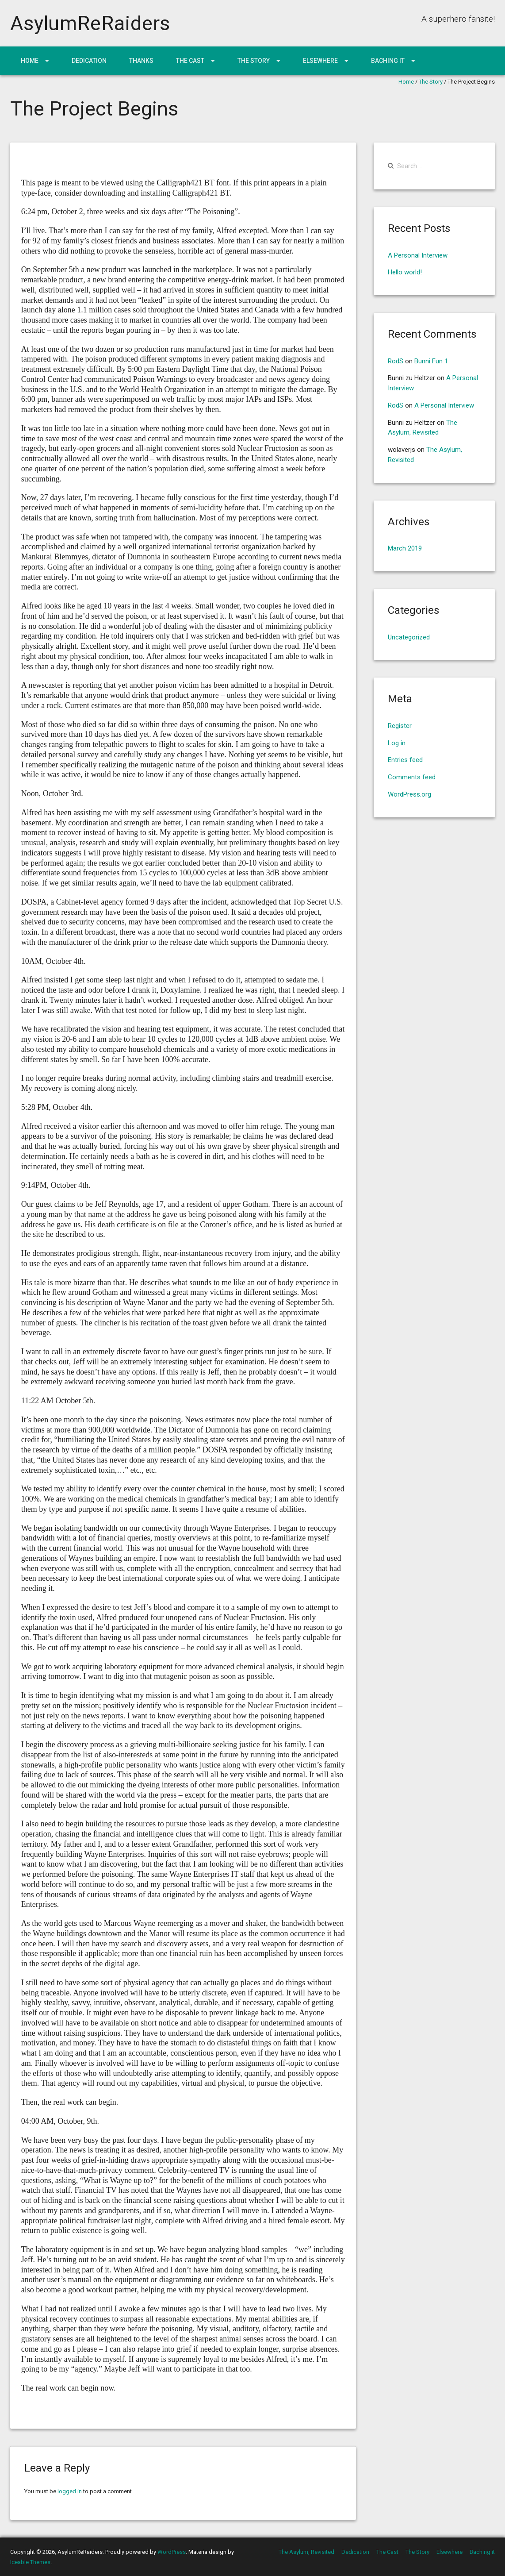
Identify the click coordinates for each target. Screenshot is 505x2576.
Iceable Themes (30, 2562)
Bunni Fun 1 (431, 361)
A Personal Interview (418, 255)
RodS (395, 361)
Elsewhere (320, 60)
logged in (69, 2491)
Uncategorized (409, 637)
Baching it (388, 60)
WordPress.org (409, 794)
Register (400, 726)
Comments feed (412, 777)
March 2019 (405, 548)
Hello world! (405, 272)
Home (29, 60)
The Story (253, 60)
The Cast (190, 60)
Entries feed (405, 760)
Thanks (141, 60)
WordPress (171, 2552)
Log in (397, 743)
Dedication (89, 60)
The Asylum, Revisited (306, 2552)
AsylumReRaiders (90, 23)
